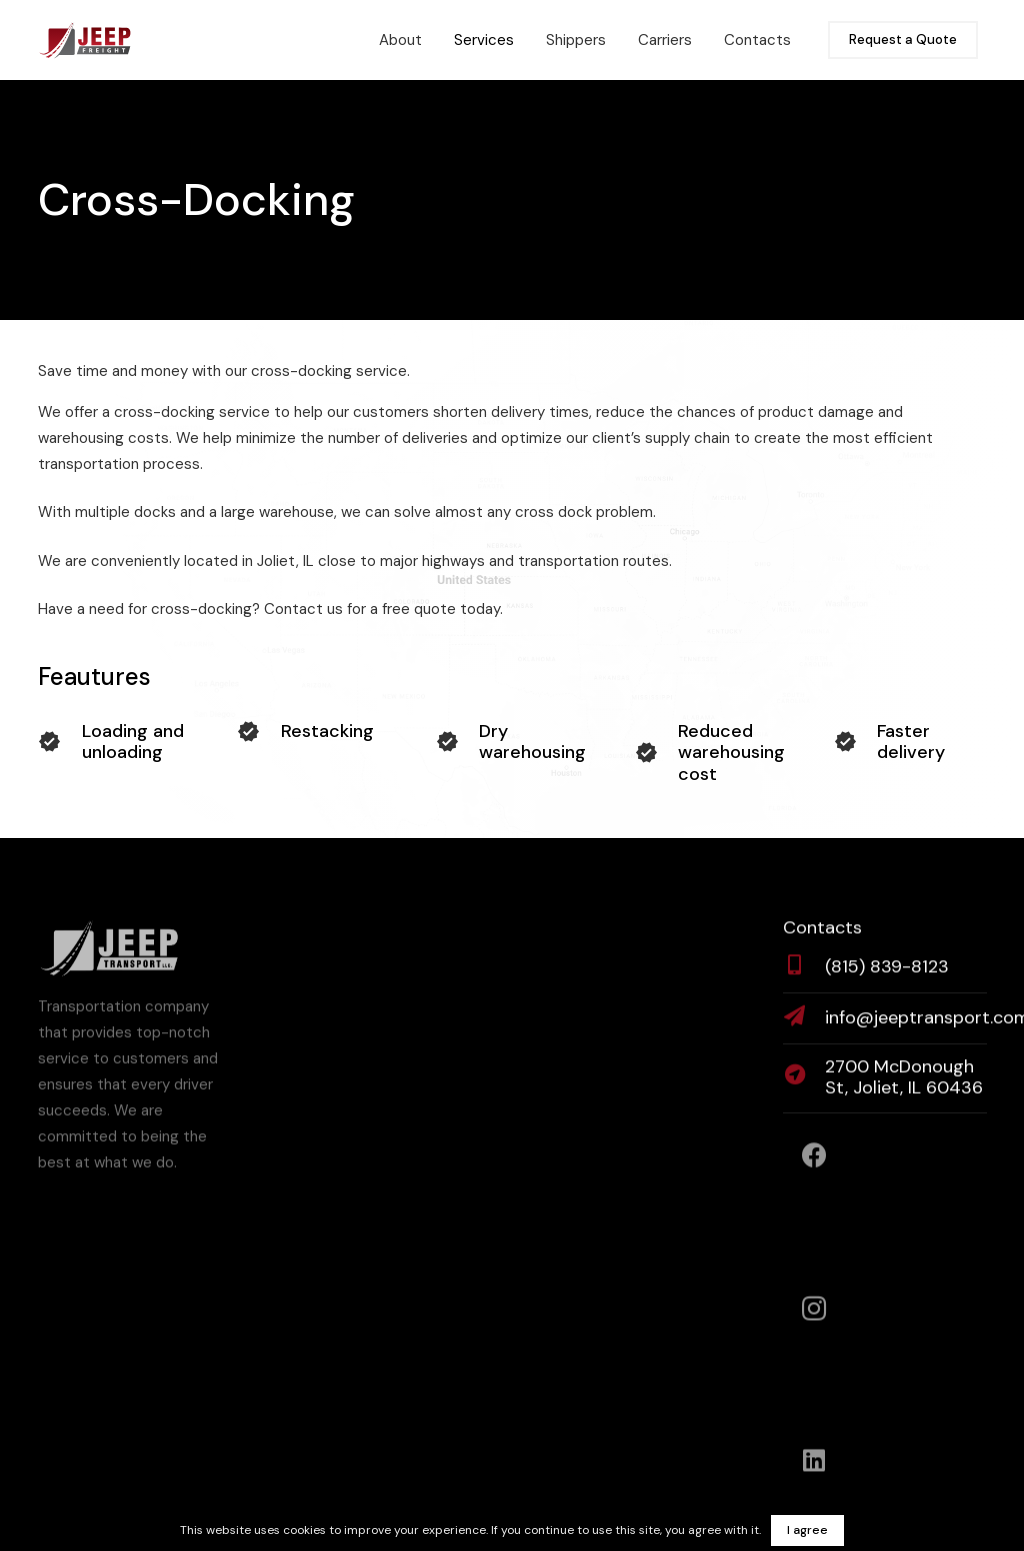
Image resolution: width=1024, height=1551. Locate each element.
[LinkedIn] (814, 1467)
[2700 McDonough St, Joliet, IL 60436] (804, 1085)
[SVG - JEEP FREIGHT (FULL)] (85, 40)
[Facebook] (814, 1162)
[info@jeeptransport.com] (804, 1025)
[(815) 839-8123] (804, 974)
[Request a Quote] (903, 40)
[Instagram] (814, 1315)
